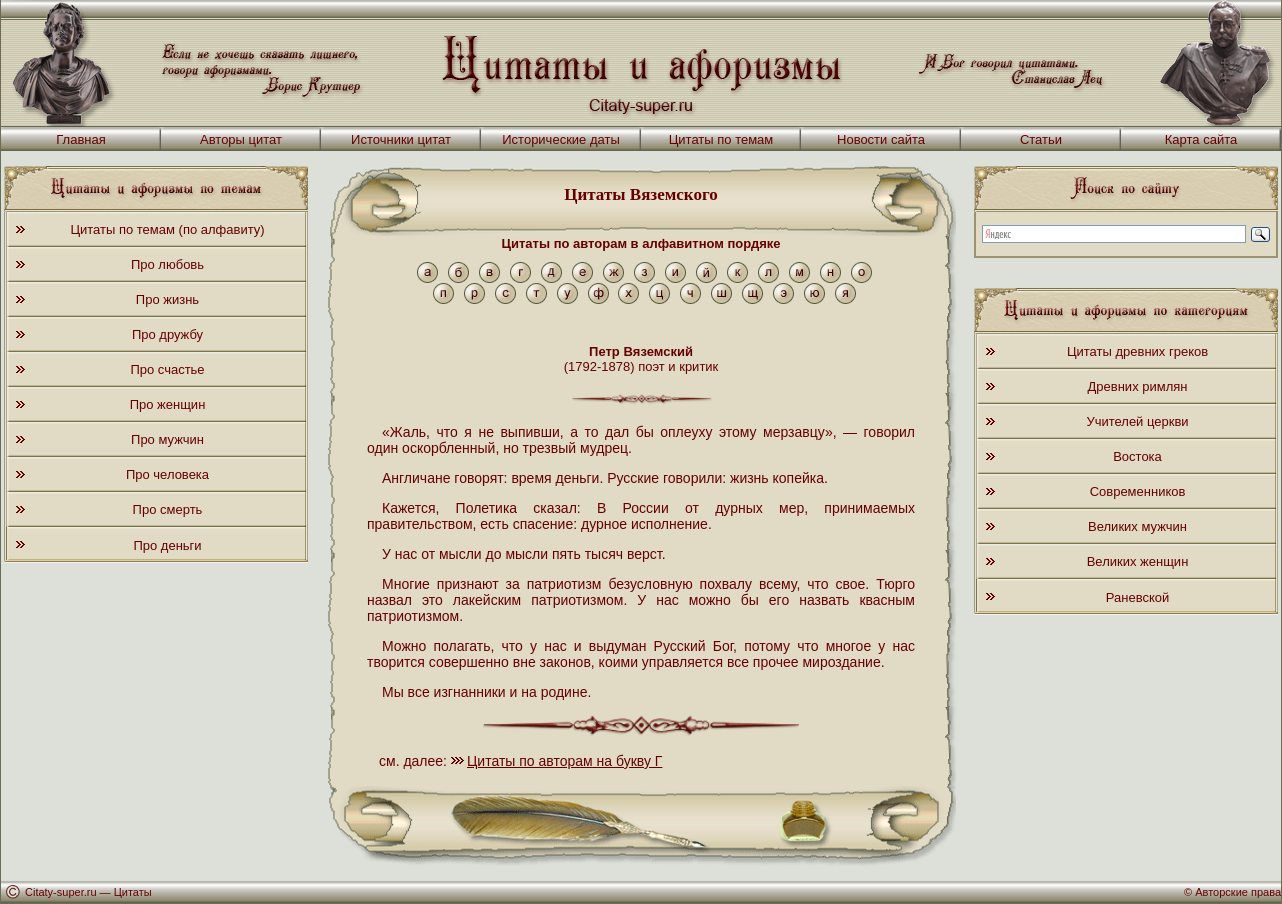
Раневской (1137, 597)
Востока (1137, 456)
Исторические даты (561, 139)
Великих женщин (1138, 561)
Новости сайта (881, 139)
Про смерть (168, 509)
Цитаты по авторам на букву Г (564, 761)
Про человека (167, 474)
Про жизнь (167, 299)
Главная (80, 139)
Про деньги (167, 545)
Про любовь (167, 264)
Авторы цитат (241, 139)
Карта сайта (1201, 139)
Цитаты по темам (721, 139)
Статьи (1041, 139)
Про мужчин (167, 439)
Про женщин (168, 404)
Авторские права (1238, 892)
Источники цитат (401, 139)
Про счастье (167, 369)
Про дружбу (167, 334)
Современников (1138, 491)
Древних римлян (1138, 386)
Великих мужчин (1137, 526)
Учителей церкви (1137, 421)
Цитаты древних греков (1137, 351)
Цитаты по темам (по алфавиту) (167, 229)
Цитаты (133, 892)
